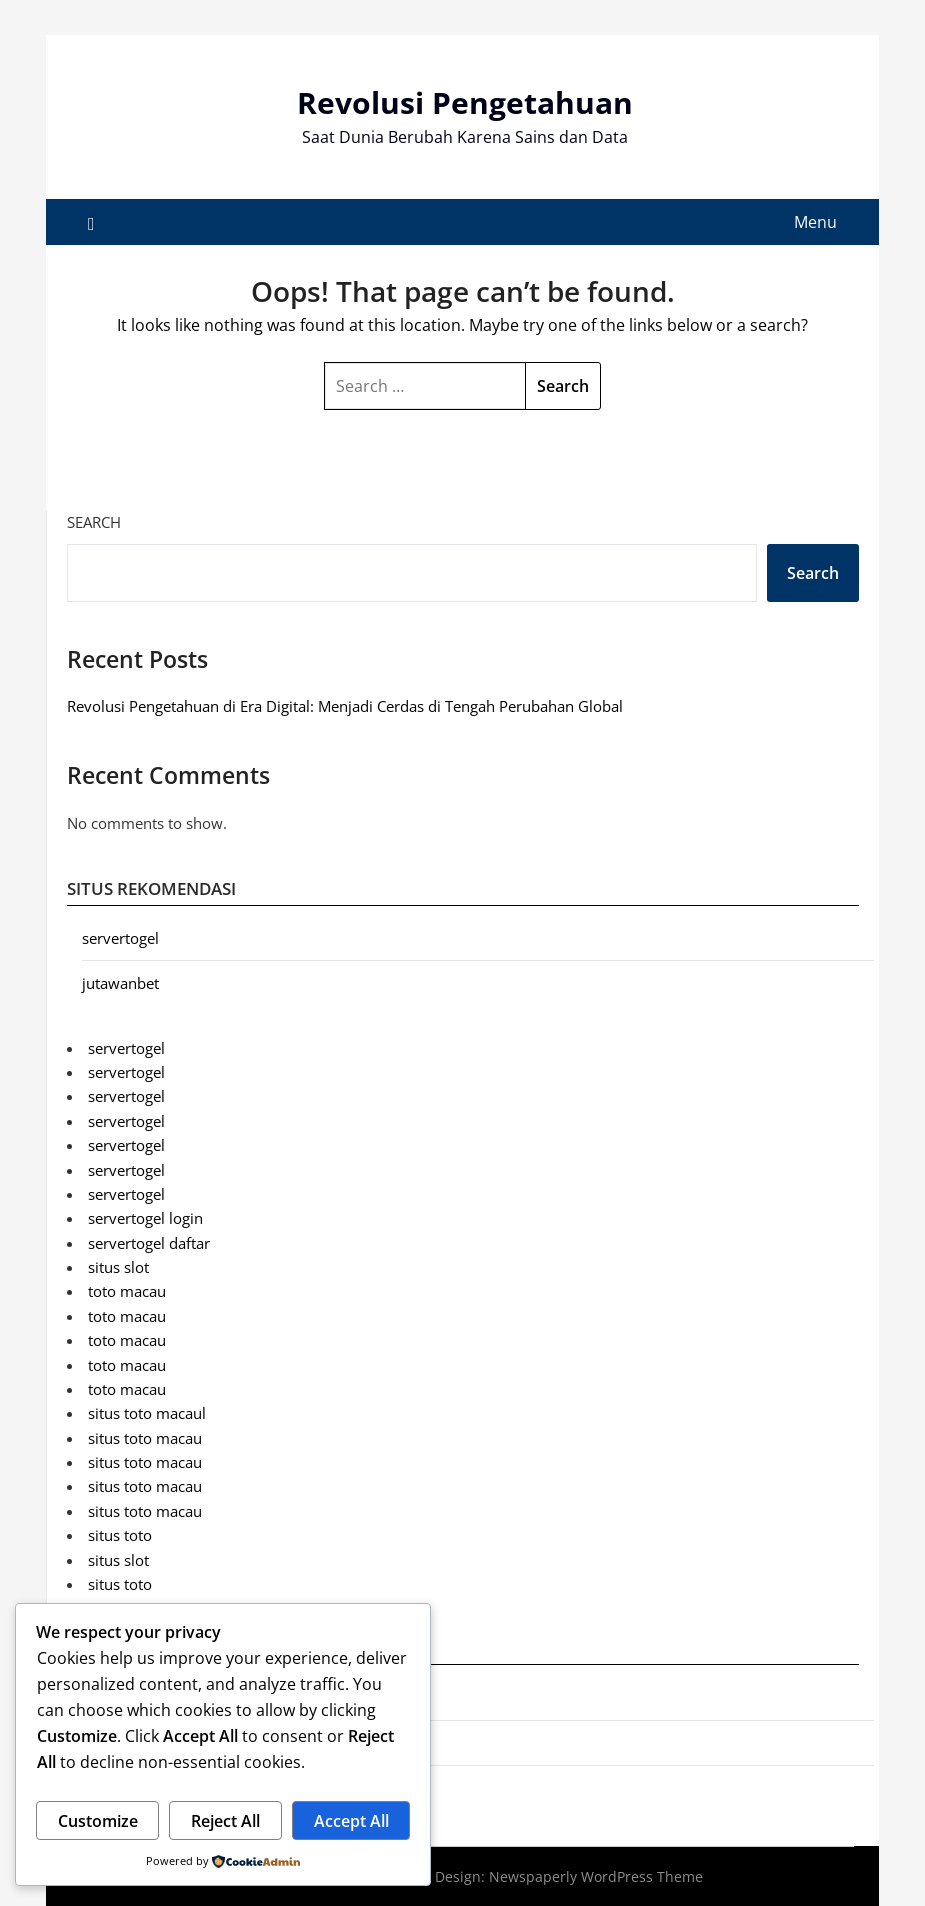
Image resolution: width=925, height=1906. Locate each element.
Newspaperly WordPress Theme (596, 1876)
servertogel (120, 938)
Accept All (351, 1821)
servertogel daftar (149, 1243)
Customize (98, 1821)
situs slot (118, 1267)
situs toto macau (145, 1438)
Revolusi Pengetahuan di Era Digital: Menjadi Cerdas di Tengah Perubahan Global (345, 706)
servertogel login (145, 1218)
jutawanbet (120, 983)
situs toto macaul (147, 1413)
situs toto (120, 1535)
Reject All (225, 1821)
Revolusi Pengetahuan (465, 102)
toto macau (127, 1291)
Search (94, 522)
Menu (815, 222)
